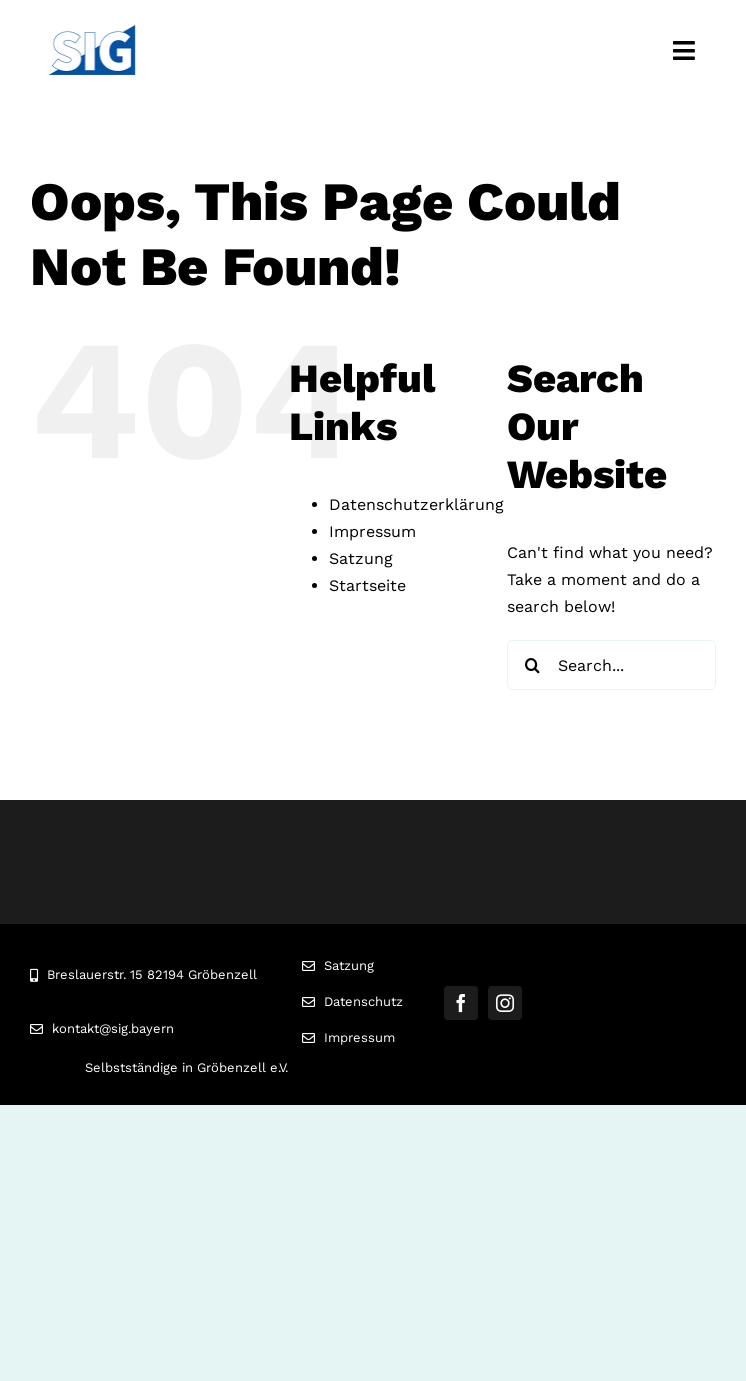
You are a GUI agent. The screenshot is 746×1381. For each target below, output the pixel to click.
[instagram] (505, 1003)
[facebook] (461, 1003)
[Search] (532, 665)
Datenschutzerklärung (416, 504)
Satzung (361, 558)
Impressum (372, 531)
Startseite (367, 585)
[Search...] (611, 665)
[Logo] (92, 32)
